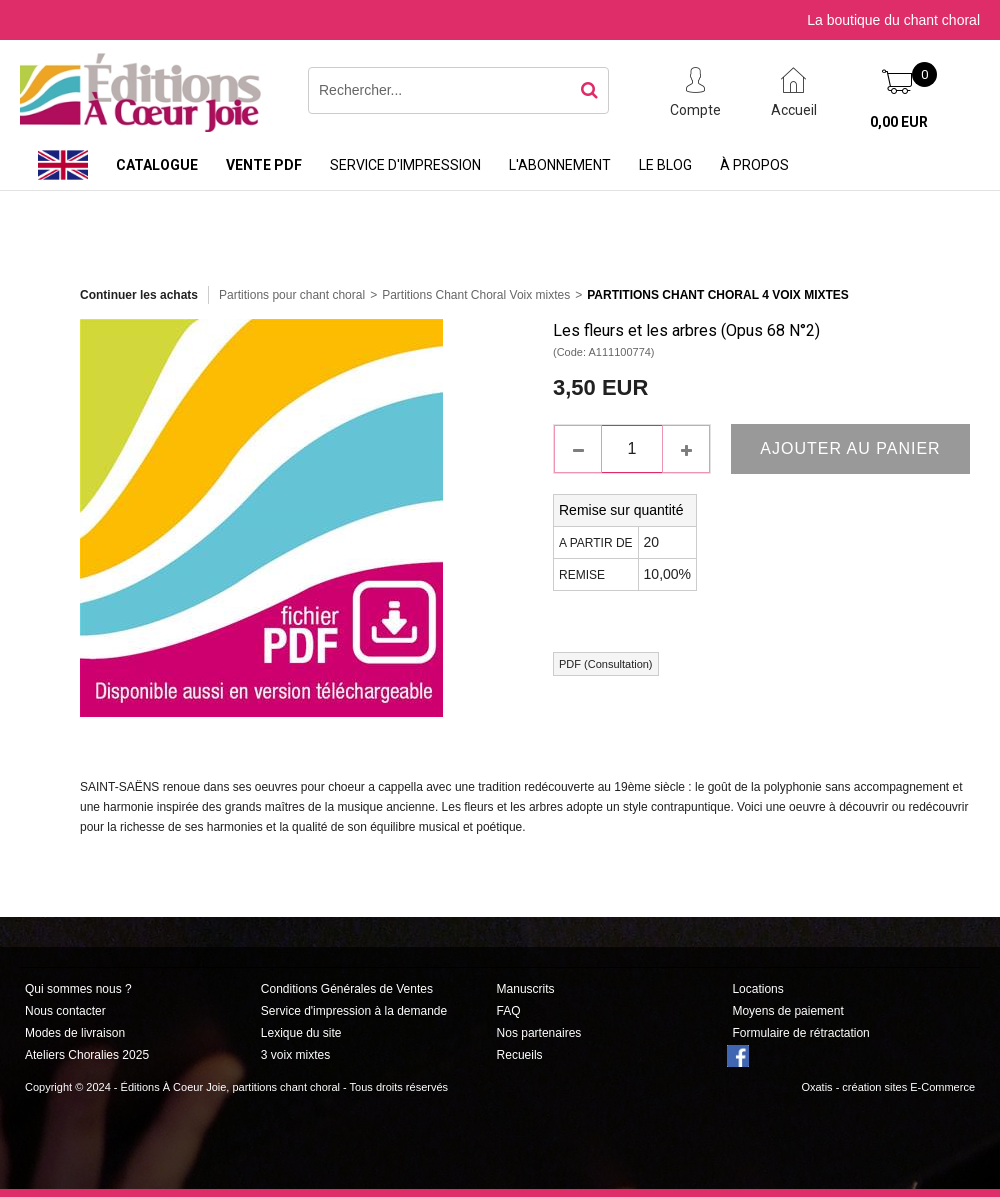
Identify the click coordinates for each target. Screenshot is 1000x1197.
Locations (757, 989)
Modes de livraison (75, 1033)
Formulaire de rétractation (800, 1033)
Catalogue (157, 165)
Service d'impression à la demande (354, 1011)
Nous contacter (65, 1011)
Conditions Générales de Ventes (347, 989)
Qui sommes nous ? (78, 989)
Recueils (520, 1055)
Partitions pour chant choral (292, 295)
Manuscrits (526, 989)
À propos (754, 165)
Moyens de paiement (787, 1011)
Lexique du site (301, 1033)
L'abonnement (560, 165)
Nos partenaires (539, 1033)
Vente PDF (264, 165)
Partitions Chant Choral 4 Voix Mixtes (718, 295)
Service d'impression (405, 165)
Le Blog (665, 165)
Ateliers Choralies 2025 (87, 1055)
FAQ (509, 1011)
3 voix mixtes (295, 1055)
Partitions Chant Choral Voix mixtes (476, 295)
